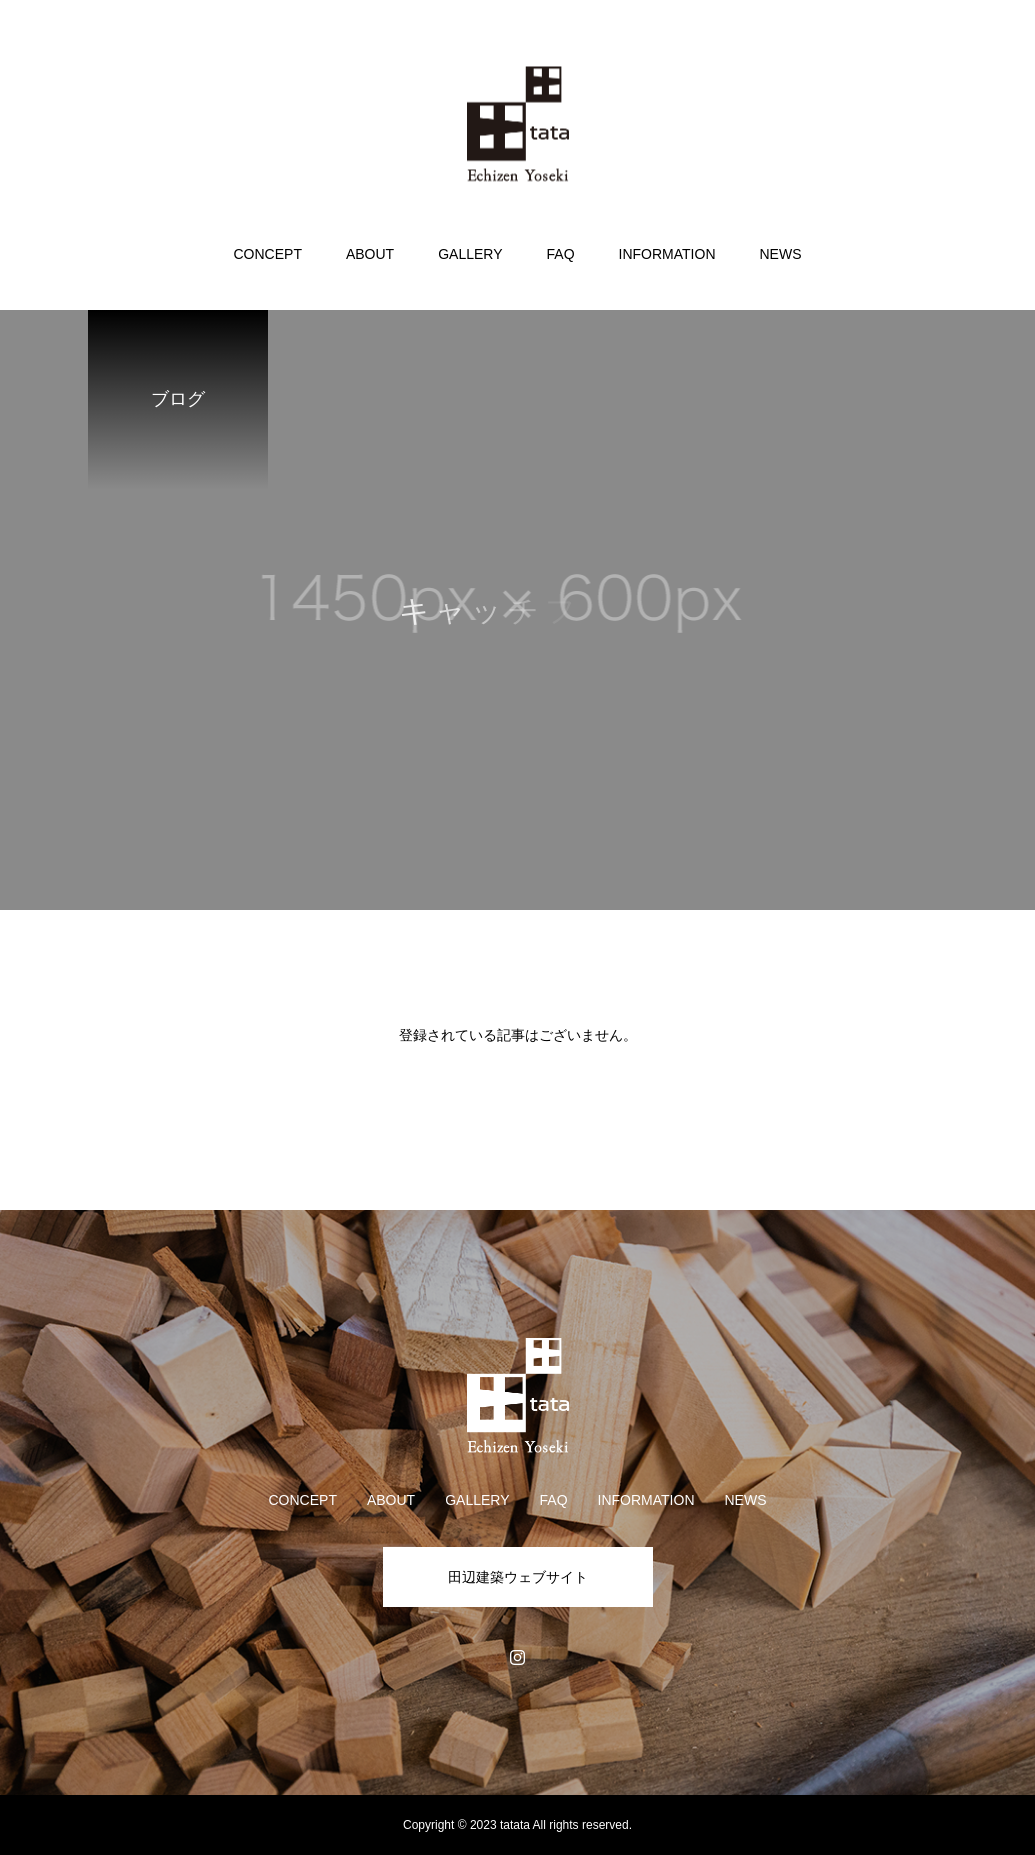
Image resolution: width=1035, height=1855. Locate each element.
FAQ (561, 254)
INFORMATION (667, 254)
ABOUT (370, 254)
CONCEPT (267, 254)
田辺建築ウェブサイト (518, 1577)
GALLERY (470, 254)
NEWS (781, 254)
